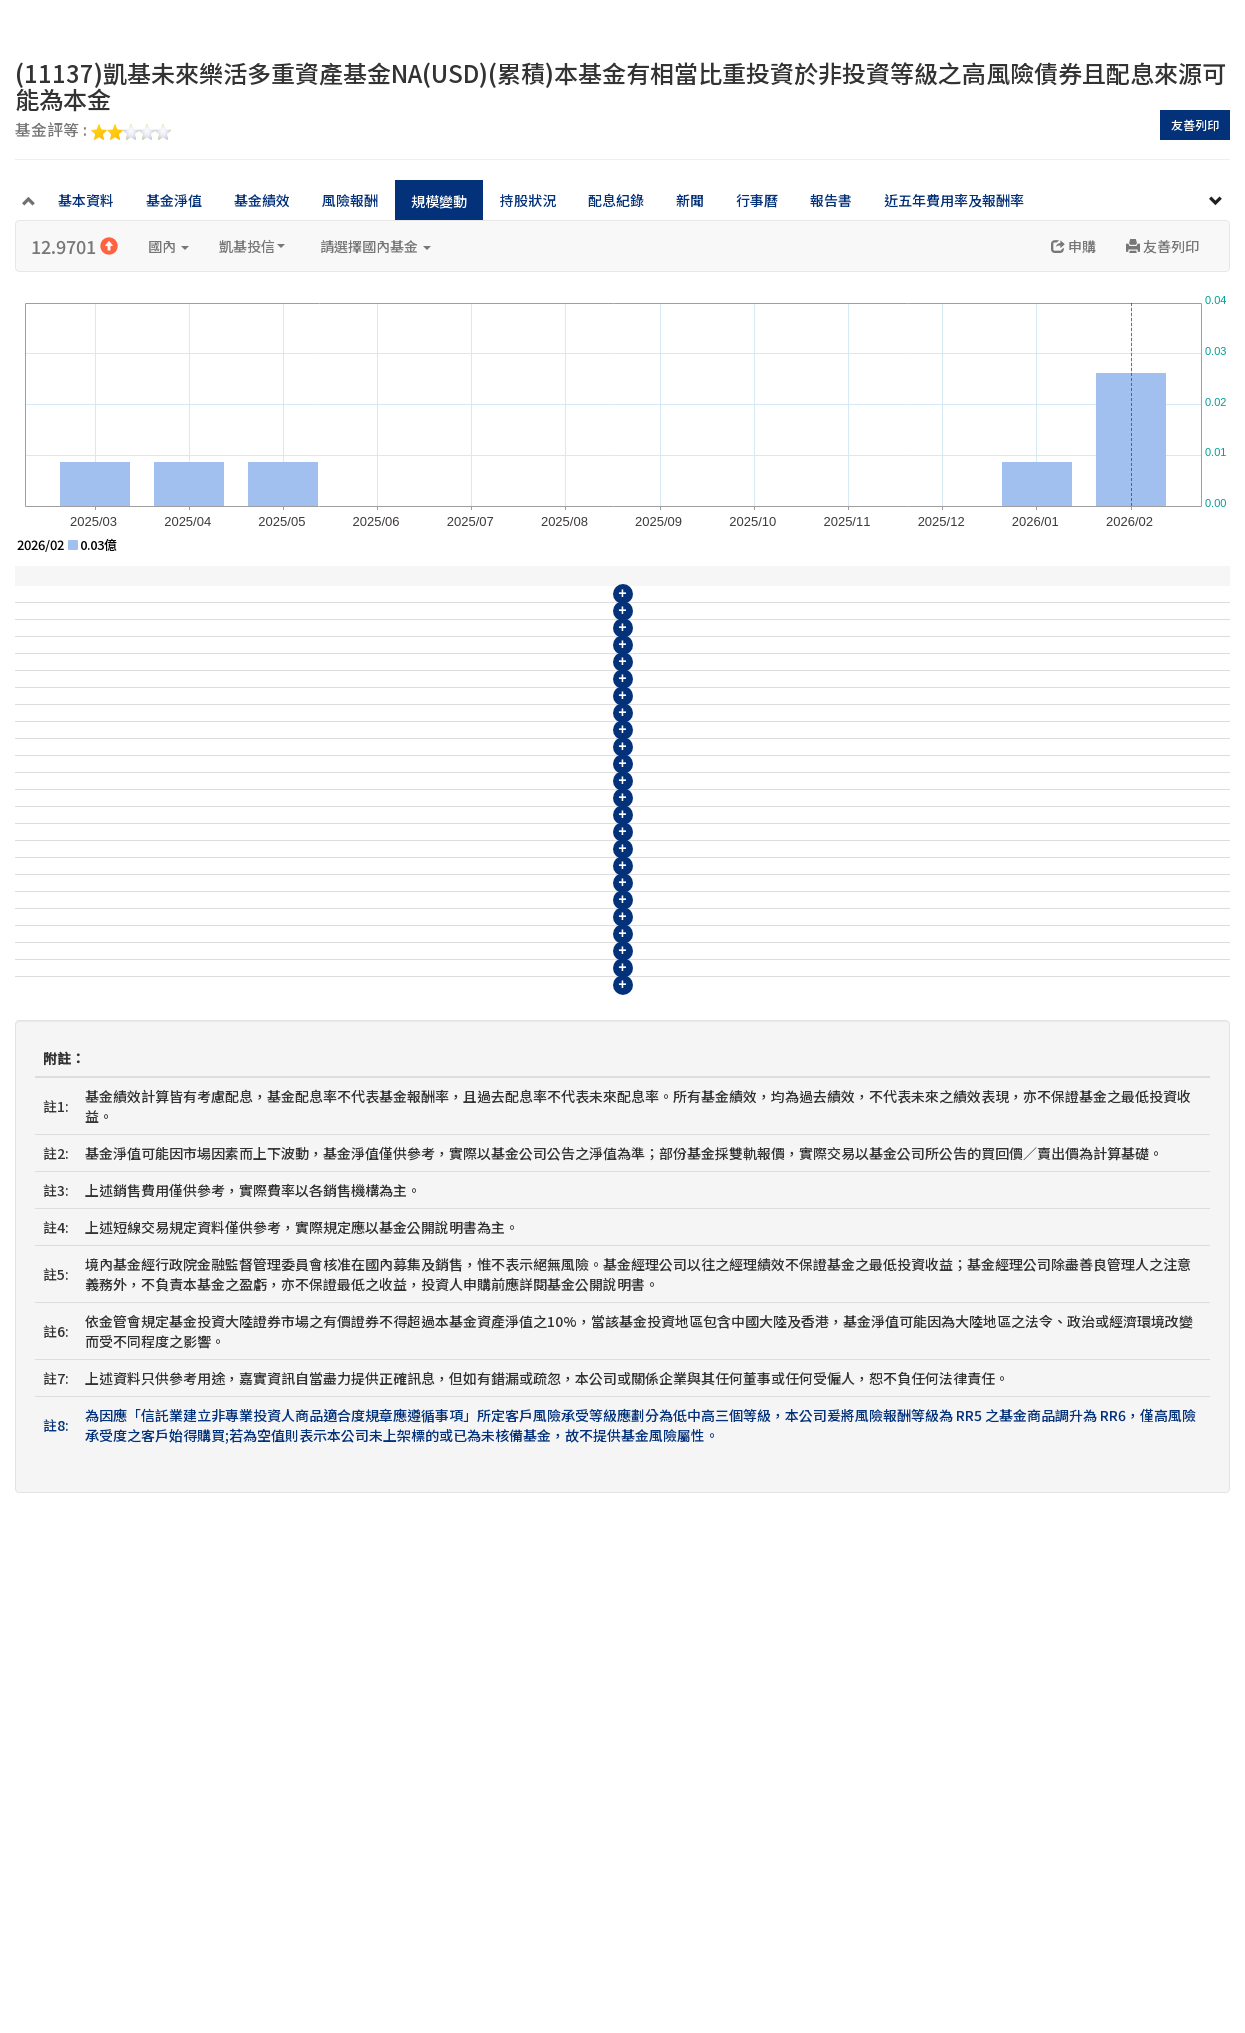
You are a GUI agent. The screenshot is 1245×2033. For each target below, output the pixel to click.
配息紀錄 (616, 200)
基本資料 (86, 200)
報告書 (831, 200)
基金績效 (262, 200)
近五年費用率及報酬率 (954, 200)
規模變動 (439, 201)
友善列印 (1195, 124)
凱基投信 (252, 246)
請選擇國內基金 (375, 246)
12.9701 (74, 246)
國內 (168, 246)
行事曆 (757, 200)
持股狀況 (528, 200)
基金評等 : (93, 131)
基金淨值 (174, 200)
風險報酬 (350, 200)
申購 (1073, 246)
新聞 (690, 200)
